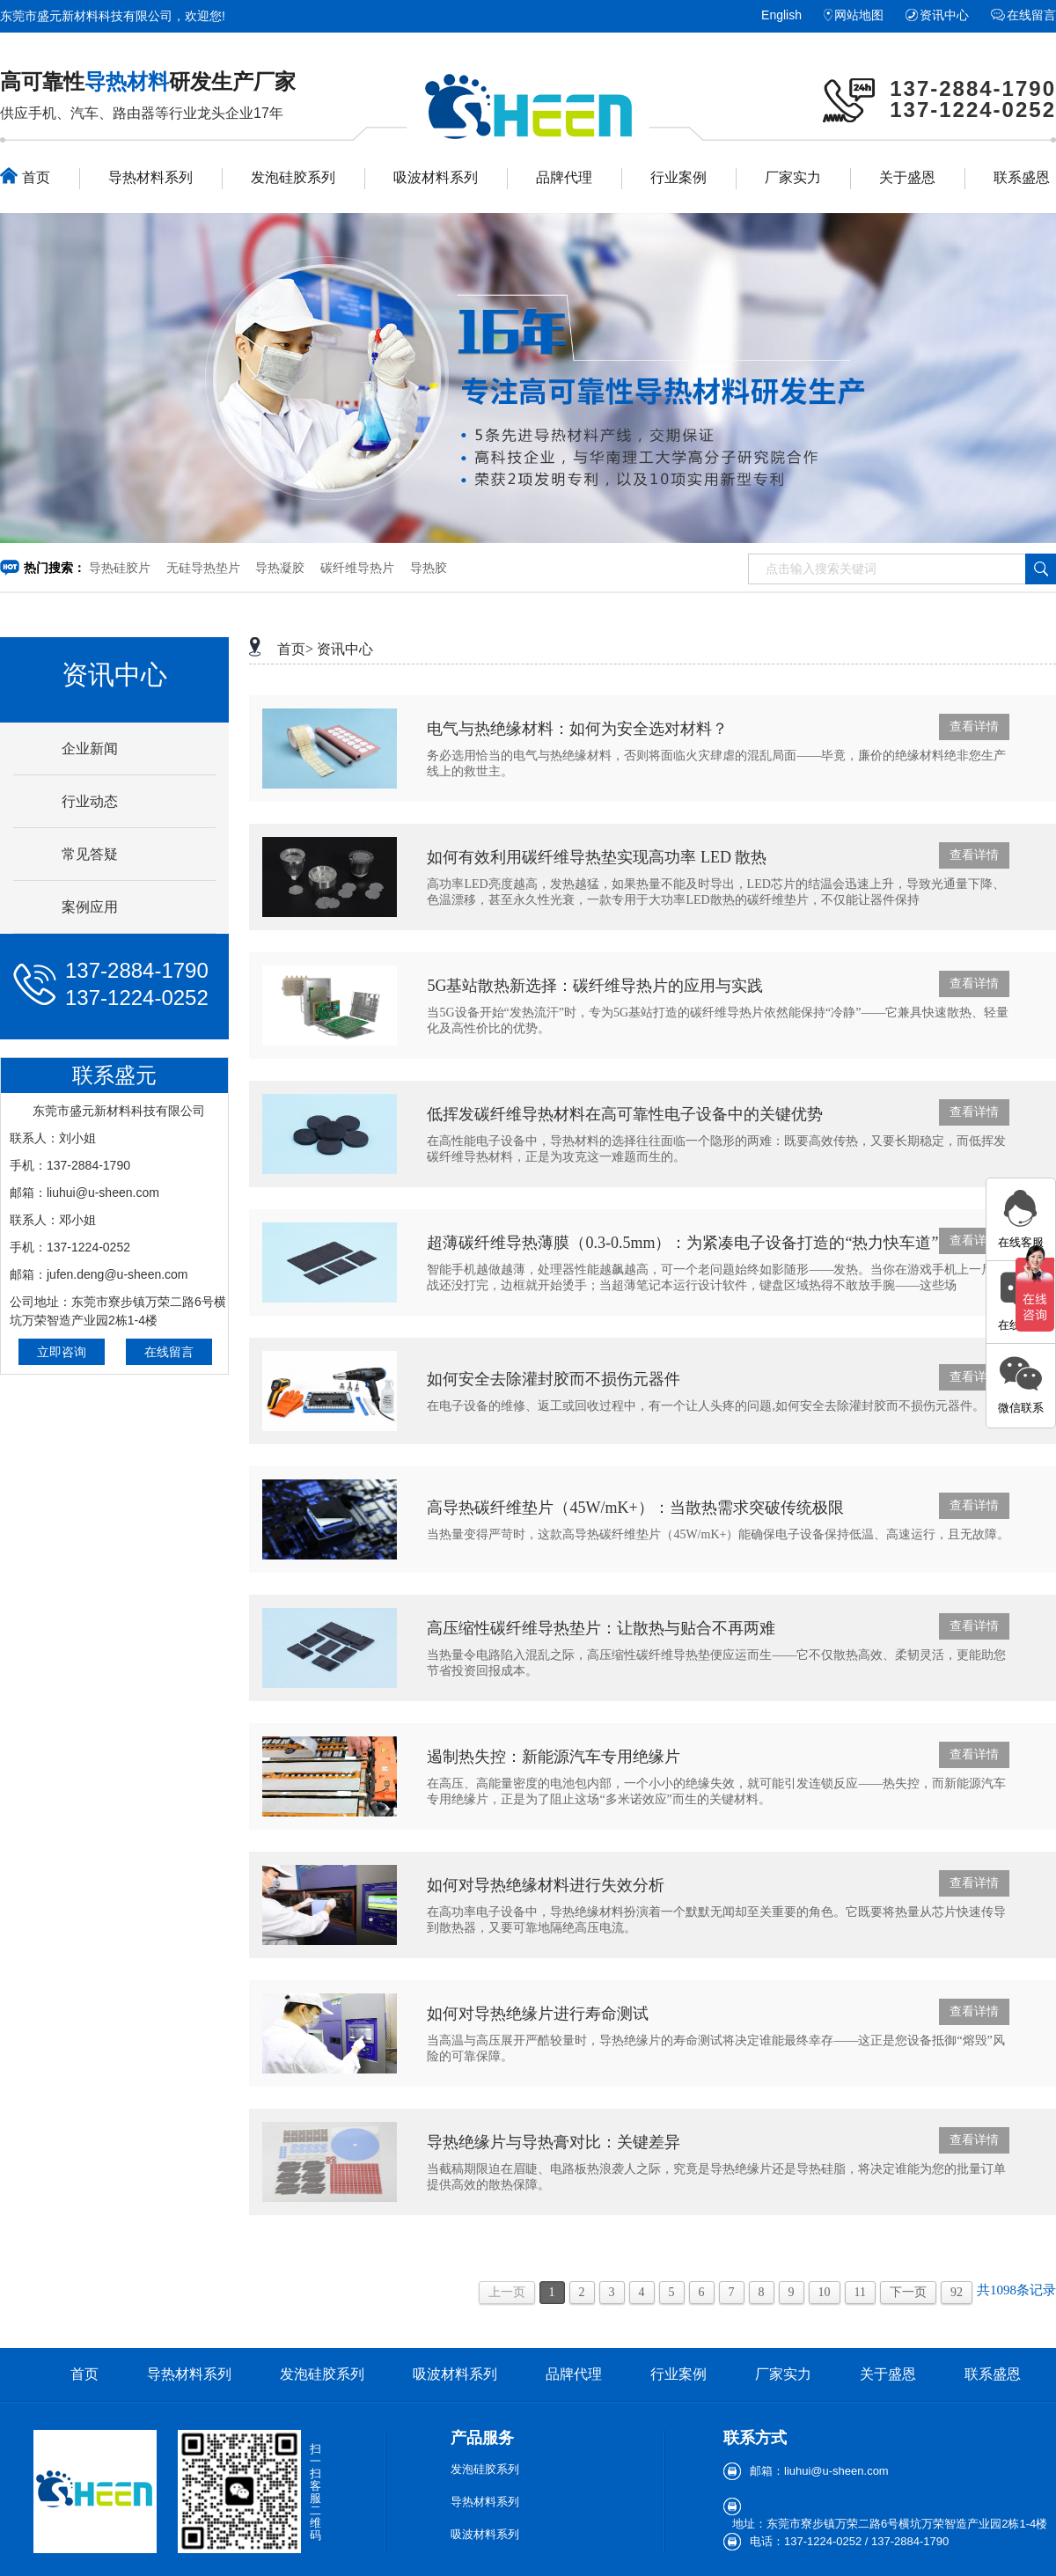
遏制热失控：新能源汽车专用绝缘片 (553, 1756)
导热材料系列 (150, 177)
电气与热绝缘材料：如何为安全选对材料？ (577, 729)
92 (956, 2292)
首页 (25, 176)
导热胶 (428, 568)
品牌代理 (564, 177)
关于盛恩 (907, 177)
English (781, 15)
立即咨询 (61, 1352)
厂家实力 (793, 177)
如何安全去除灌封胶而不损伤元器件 (553, 1379)
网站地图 (859, 15)
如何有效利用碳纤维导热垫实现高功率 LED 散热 (596, 857)
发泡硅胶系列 (293, 177)
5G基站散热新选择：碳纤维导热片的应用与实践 (595, 985)
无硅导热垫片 (203, 568)
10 (824, 2292)
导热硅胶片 (119, 568)
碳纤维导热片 (357, 568)
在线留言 (1031, 15)
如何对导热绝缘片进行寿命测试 (538, 2013)
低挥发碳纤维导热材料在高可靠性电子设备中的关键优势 (625, 1114)
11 (860, 2292)
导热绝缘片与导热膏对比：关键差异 (553, 2142)
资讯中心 (944, 15)
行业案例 (678, 177)
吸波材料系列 (435, 177)
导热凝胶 (279, 568)
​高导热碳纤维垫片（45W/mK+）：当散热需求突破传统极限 (635, 1507)
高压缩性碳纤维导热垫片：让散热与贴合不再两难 (601, 1628)
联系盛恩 (1022, 177)
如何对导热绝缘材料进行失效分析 (545, 1885)
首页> (295, 649)
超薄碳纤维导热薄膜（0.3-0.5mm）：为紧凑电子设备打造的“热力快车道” (682, 1242)
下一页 (908, 2292)
